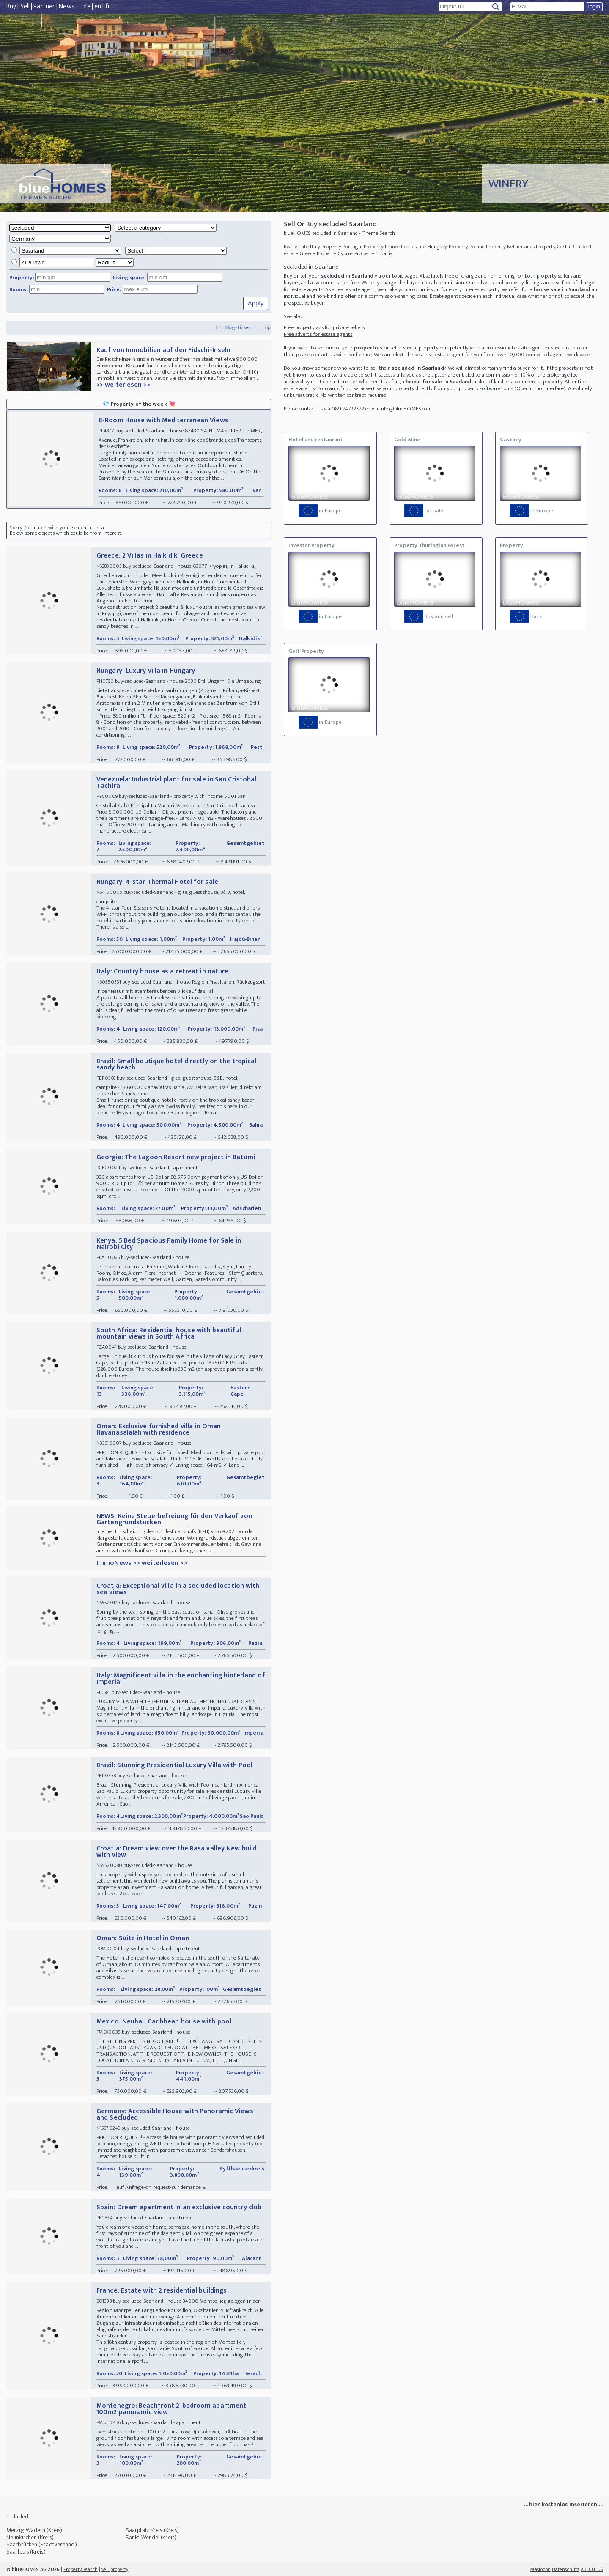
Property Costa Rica (558, 246)
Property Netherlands (510, 246)
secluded (17, 2516)
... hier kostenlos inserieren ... (563, 2504)
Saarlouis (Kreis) (26, 2552)
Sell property (115, 2569)
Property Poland (467, 246)
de (86, 6)
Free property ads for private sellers (324, 327)
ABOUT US (592, 2569)
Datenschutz (565, 2569)
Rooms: (18, 289)
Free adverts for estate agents (318, 334)
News (66, 6)
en (97, 6)
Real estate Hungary (424, 246)
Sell (25, 6)
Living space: (129, 277)
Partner (44, 6)
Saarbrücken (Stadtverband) (41, 2544)
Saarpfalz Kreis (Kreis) (152, 2530)
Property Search (80, 2569)
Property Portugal (341, 246)
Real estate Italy (302, 246)
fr (107, 6)
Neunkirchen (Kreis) (30, 2537)
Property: (21, 277)
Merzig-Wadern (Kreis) (34, 2530)
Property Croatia (373, 253)
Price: (114, 289)
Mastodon (540, 2569)
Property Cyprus (335, 253)
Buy (11, 6)
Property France (382, 246)
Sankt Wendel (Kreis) (151, 2537)
